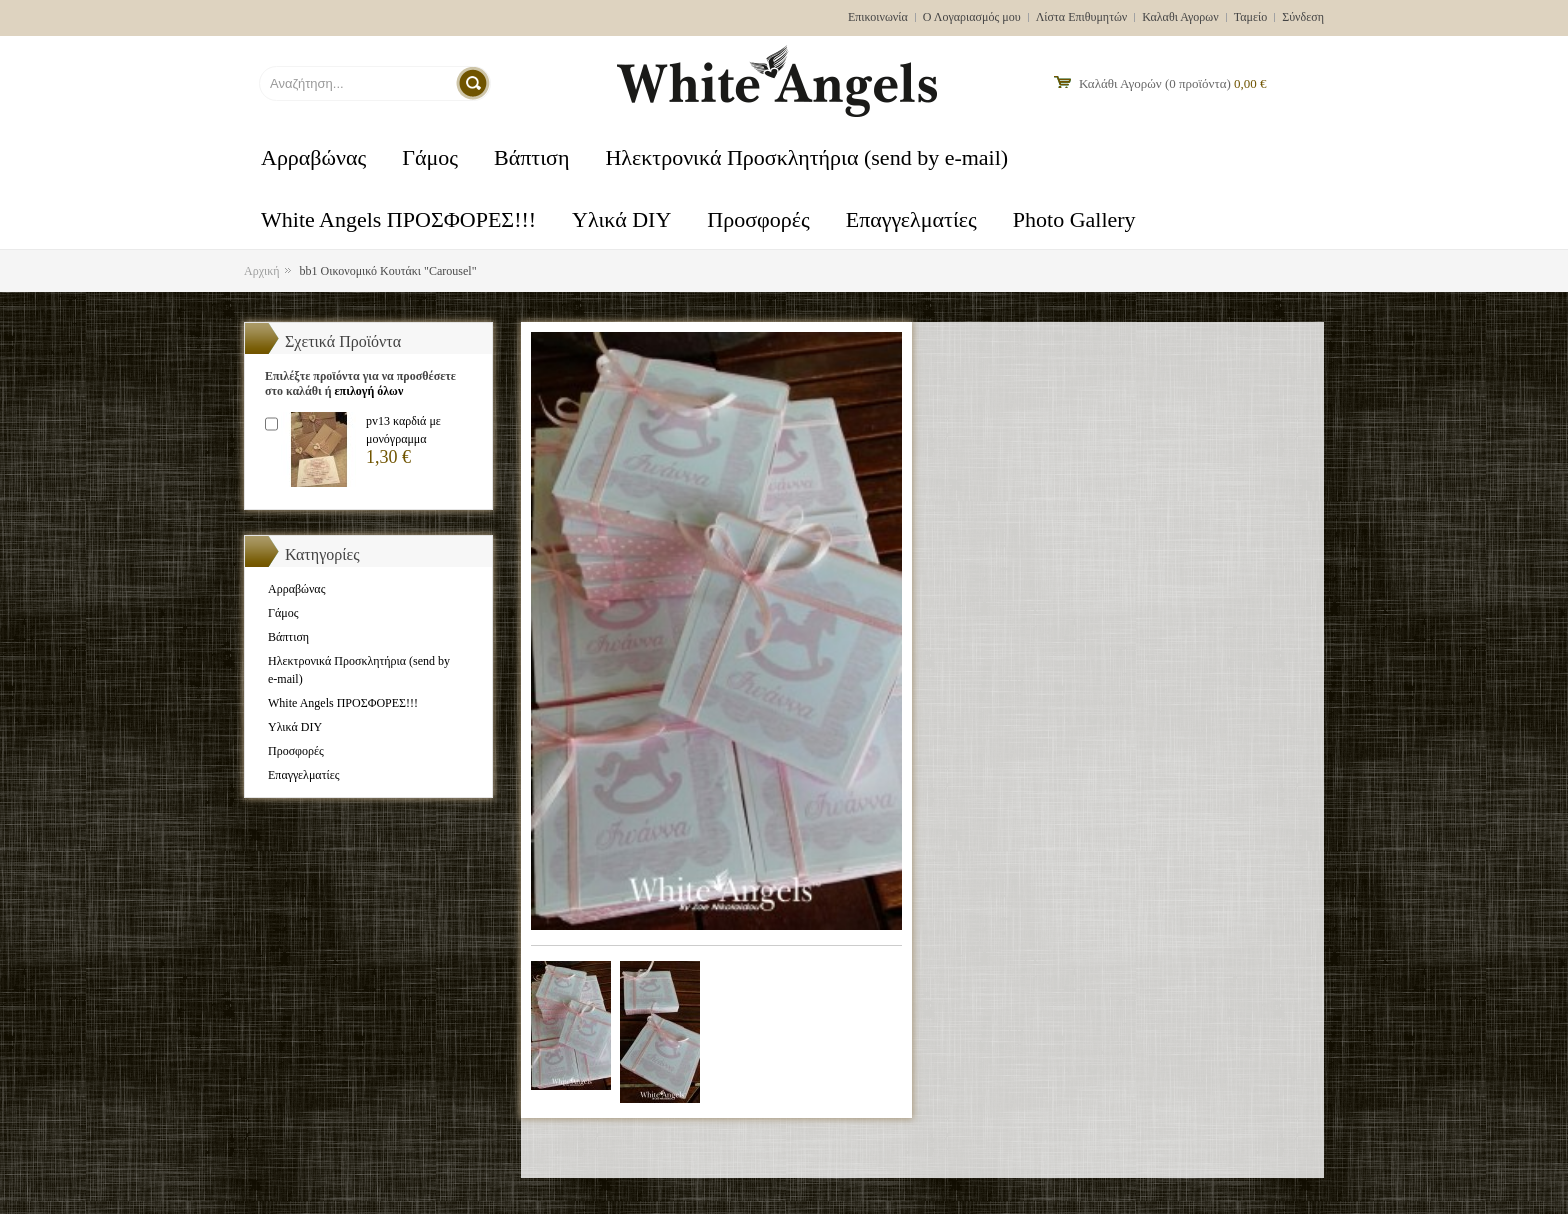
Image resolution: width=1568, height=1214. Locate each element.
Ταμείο (1251, 17)
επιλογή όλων (368, 391)
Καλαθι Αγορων (1180, 17)
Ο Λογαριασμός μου (972, 17)
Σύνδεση (1303, 17)
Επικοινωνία (878, 17)
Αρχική (262, 271)
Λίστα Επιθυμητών (1082, 17)
